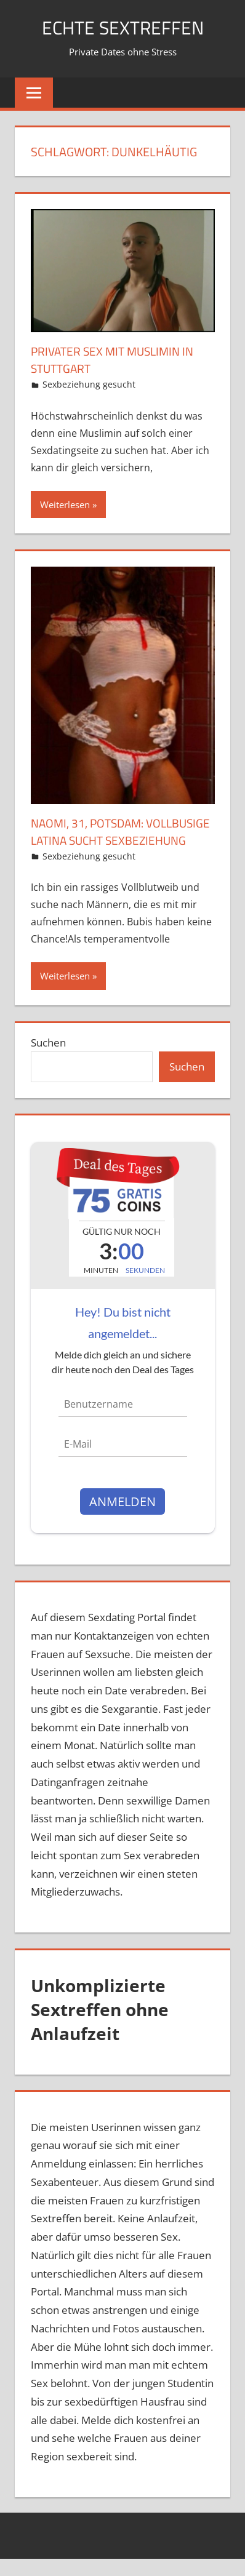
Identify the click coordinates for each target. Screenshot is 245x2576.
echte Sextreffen (122, 27)
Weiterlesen (65, 504)
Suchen (48, 1060)
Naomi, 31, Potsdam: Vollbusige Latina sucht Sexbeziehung (105, 840)
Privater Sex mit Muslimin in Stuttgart (116, 359)
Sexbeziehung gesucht (88, 384)
